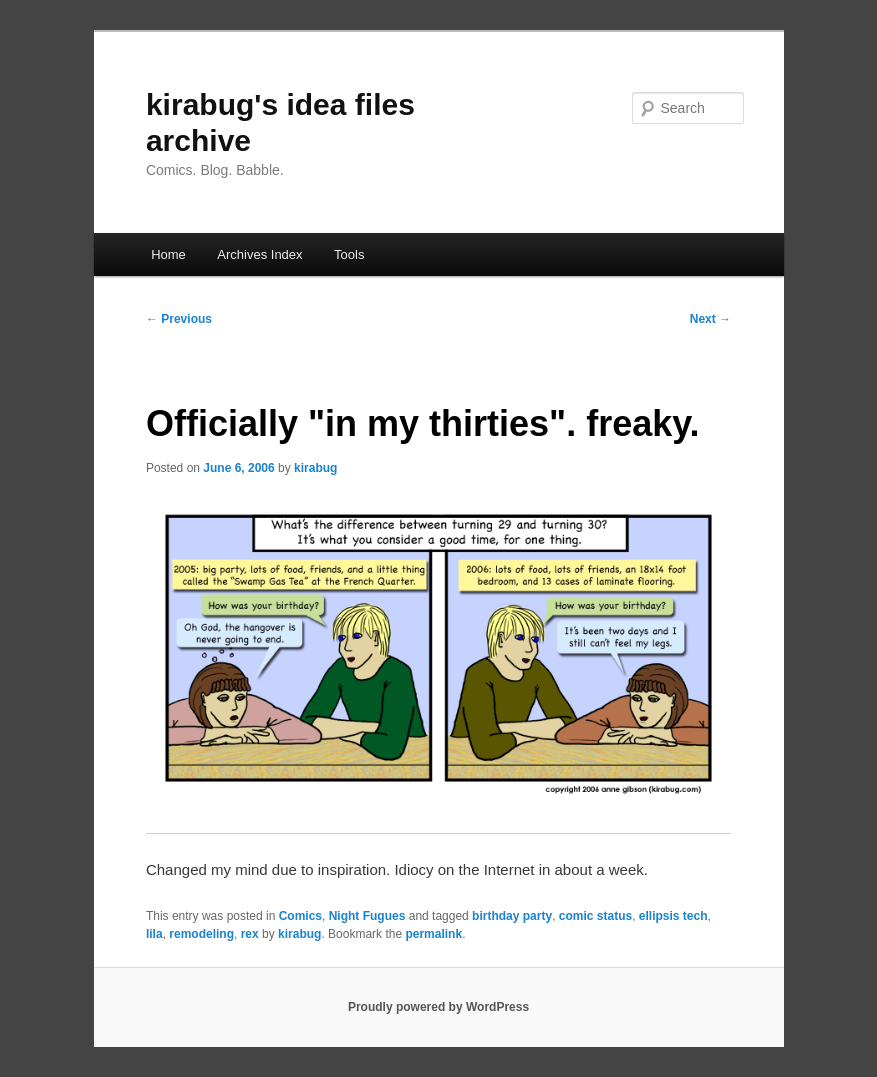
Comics (300, 916)
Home (168, 254)
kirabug (315, 468)
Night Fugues (367, 916)
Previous (179, 319)
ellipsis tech (673, 916)
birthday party (512, 916)
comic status (595, 916)
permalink (433, 934)
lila (154, 934)
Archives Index (259, 254)
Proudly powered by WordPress (438, 1007)
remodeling (201, 934)
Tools (349, 254)
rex (250, 934)
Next (710, 319)
